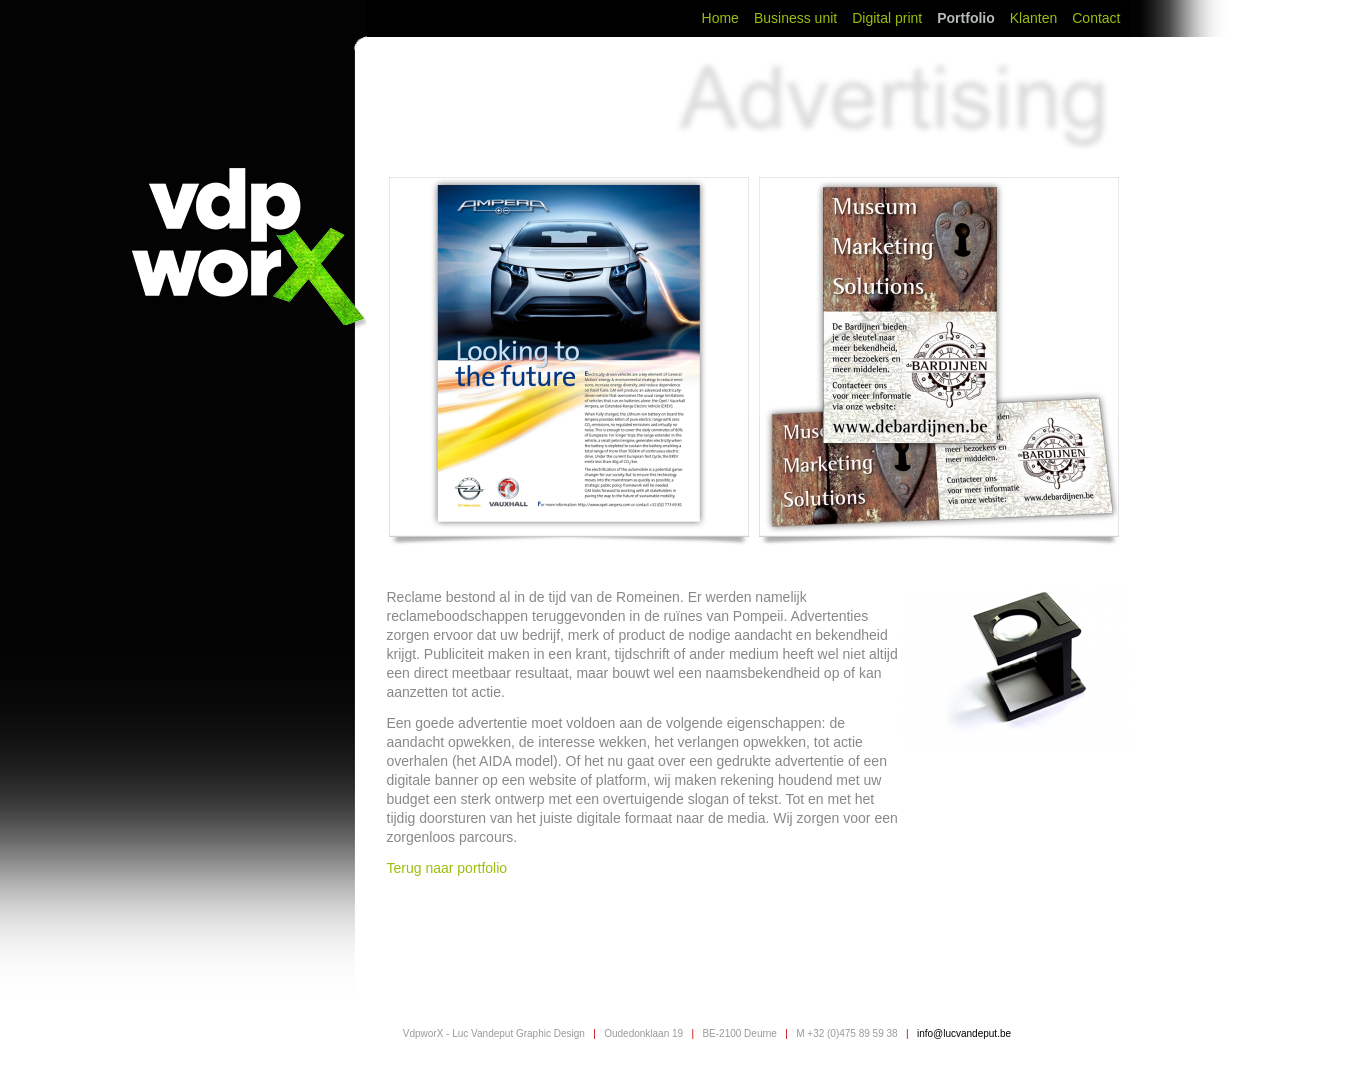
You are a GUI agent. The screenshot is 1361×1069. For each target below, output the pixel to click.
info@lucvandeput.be (964, 1033)
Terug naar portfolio (449, 868)
